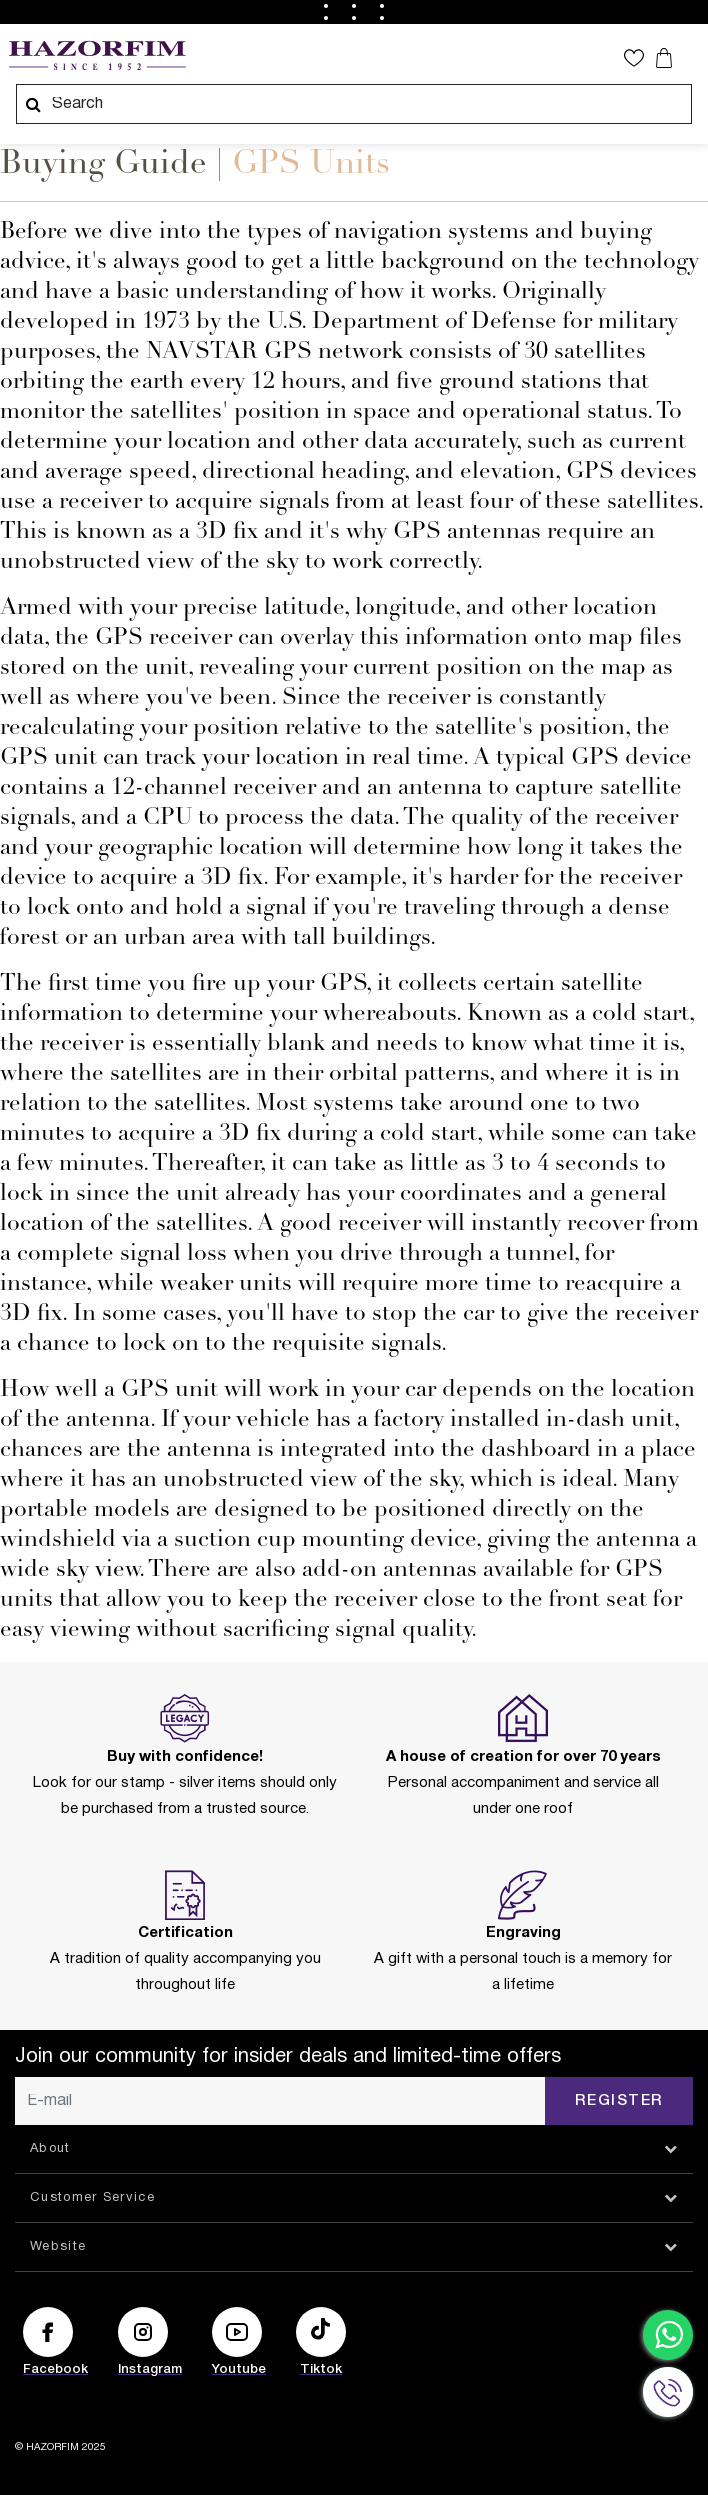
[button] (639, 58)
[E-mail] (280, 2101)
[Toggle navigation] (690, 57)
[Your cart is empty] (666, 58)
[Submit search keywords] (33, 104)
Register (619, 2101)
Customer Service (92, 2198)
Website (58, 2247)
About (50, 2149)
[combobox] (354, 104)
